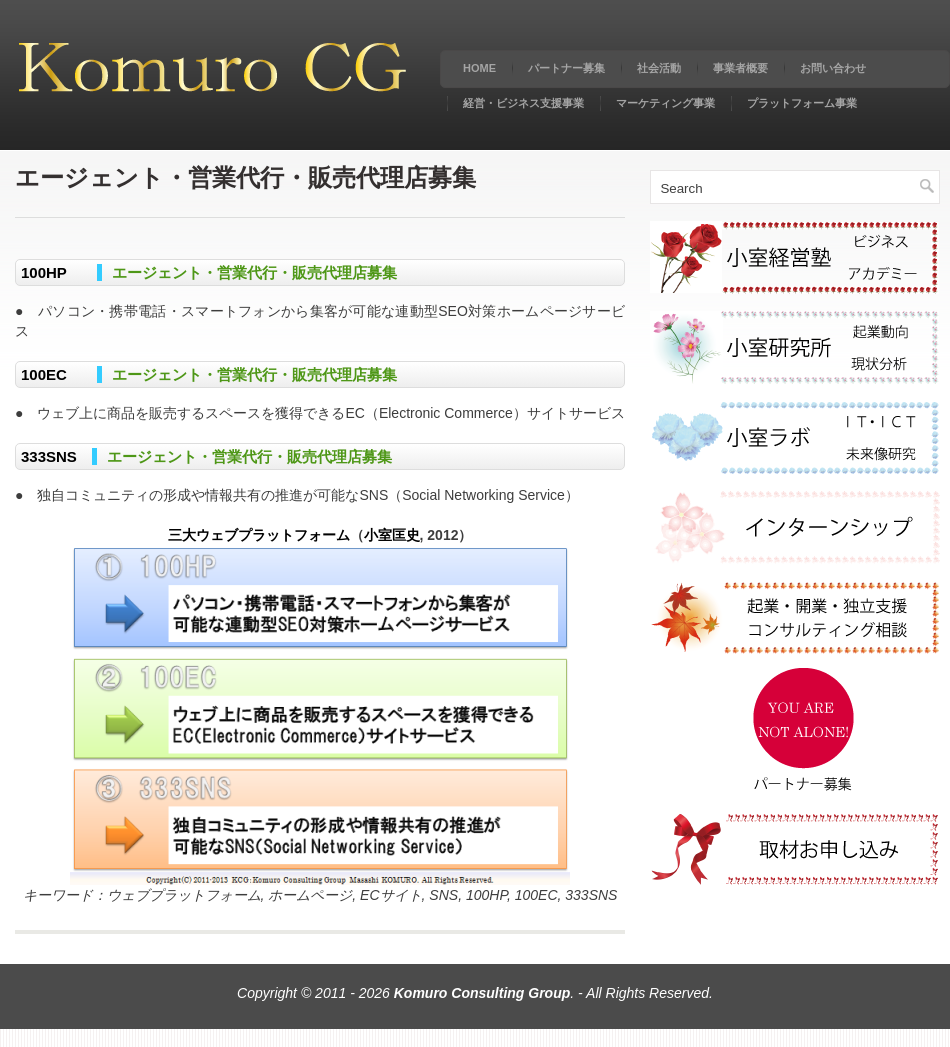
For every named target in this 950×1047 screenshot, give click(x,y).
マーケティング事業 (665, 103)
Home (479, 68)
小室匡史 (392, 535)
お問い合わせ (833, 68)
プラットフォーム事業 (802, 103)
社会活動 (659, 68)
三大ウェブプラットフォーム (259, 535)
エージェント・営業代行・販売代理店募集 (254, 272)
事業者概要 (740, 68)
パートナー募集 (566, 68)
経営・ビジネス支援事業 (523, 103)
